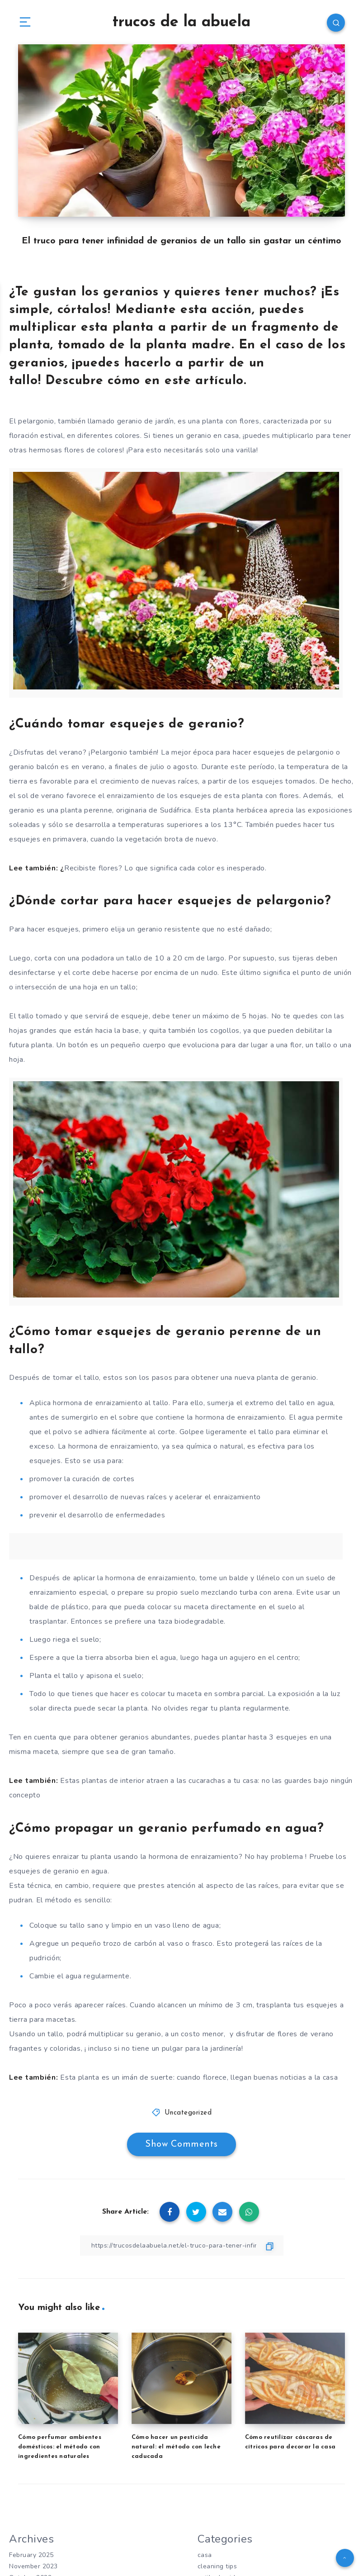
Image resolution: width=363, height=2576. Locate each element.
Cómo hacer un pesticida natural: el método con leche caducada (176, 2446)
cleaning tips (217, 2566)
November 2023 (33, 2566)
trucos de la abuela (181, 22)
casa (205, 2555)
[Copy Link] (181, 2245)
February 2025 (31, 2555)
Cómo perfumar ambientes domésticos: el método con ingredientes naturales (59, 2446)
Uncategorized (188, 2113)
